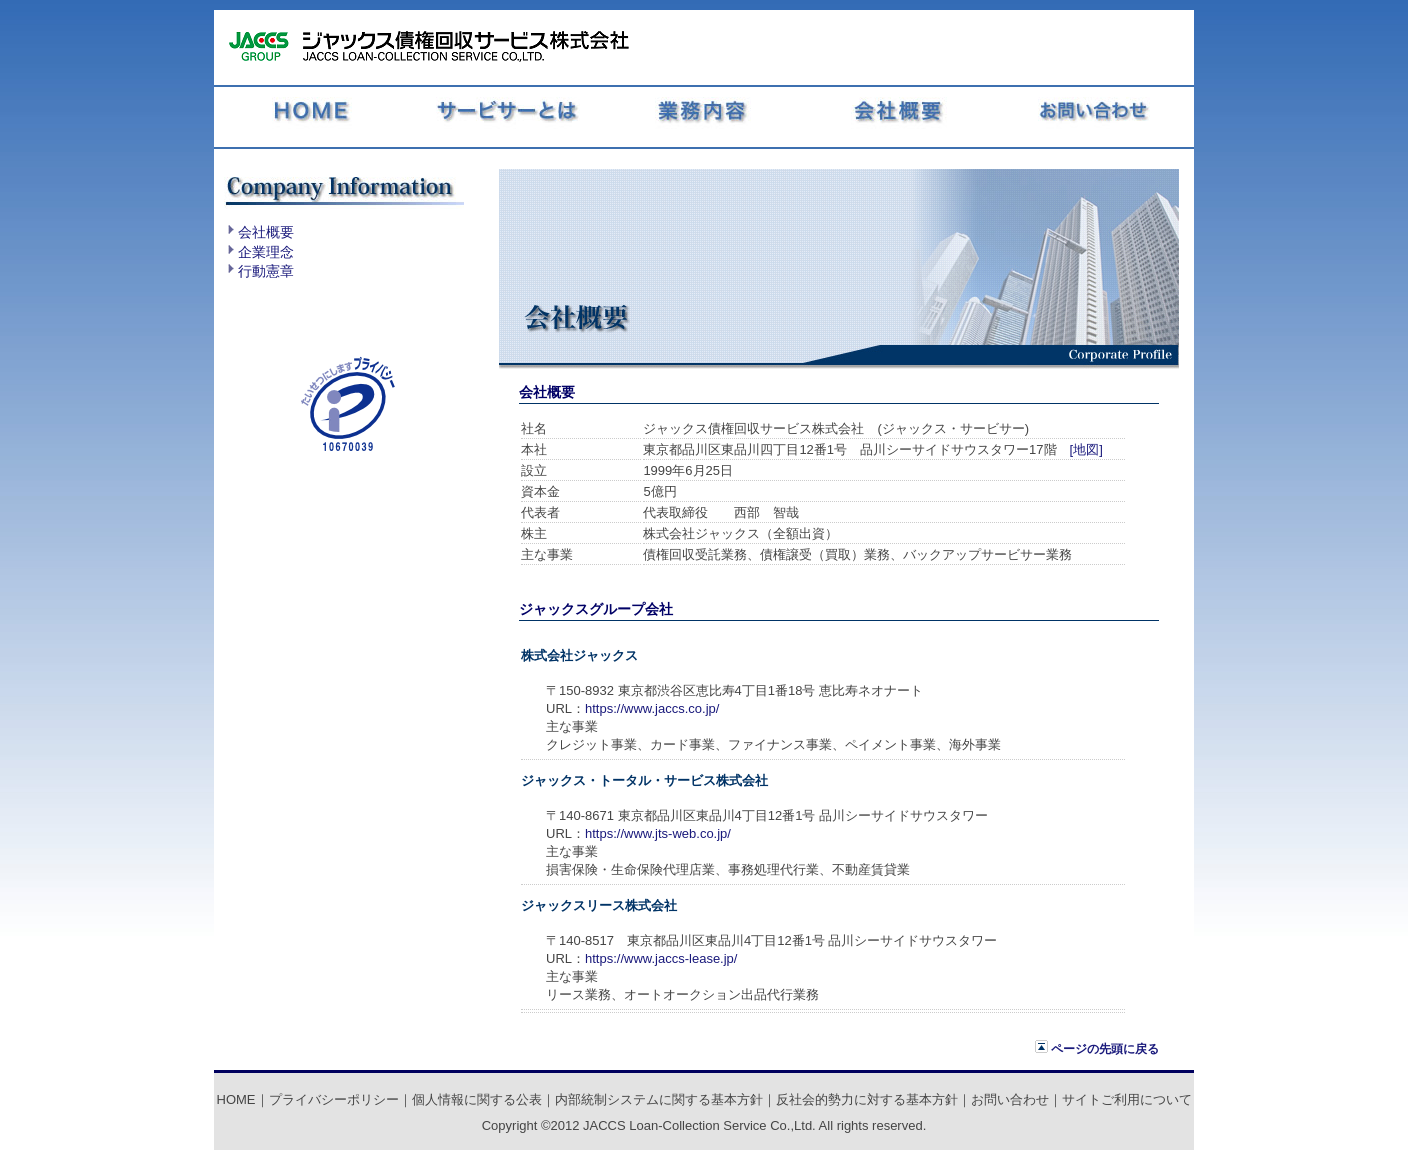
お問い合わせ (1010, 1099)
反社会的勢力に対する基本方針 (867, 1099)
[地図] (1086, 449)
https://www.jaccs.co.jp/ (652, 708)
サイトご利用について (1127, 1099)
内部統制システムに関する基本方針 (659, 1099)
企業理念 (266, 252)
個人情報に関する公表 (477, 1099)
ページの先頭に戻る (1097, 1049)
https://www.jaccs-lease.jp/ (661, 958)
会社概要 (266, 232)
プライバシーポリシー (334, 1099)
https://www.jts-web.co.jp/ (658, 833)
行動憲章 (266, 271)
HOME (236, 1099)
